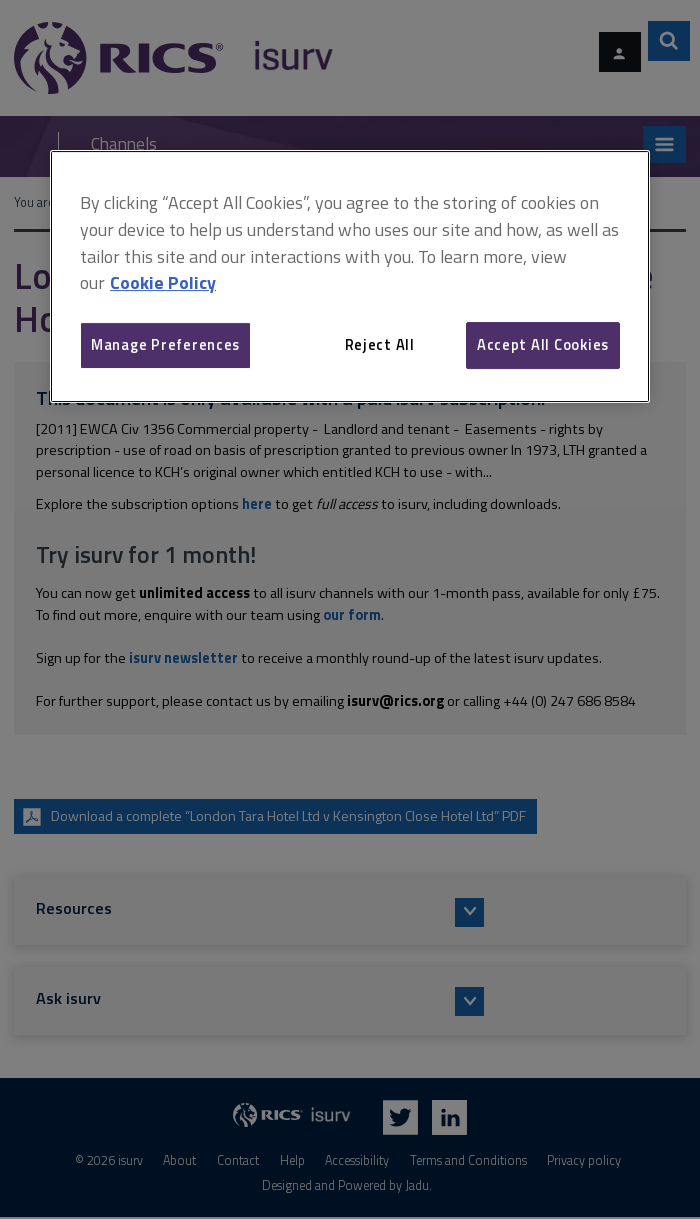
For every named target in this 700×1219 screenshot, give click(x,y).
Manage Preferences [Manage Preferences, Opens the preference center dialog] (165, 344)
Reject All (380, 344)
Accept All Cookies (543, 344)
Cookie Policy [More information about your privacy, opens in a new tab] (163, 282)
